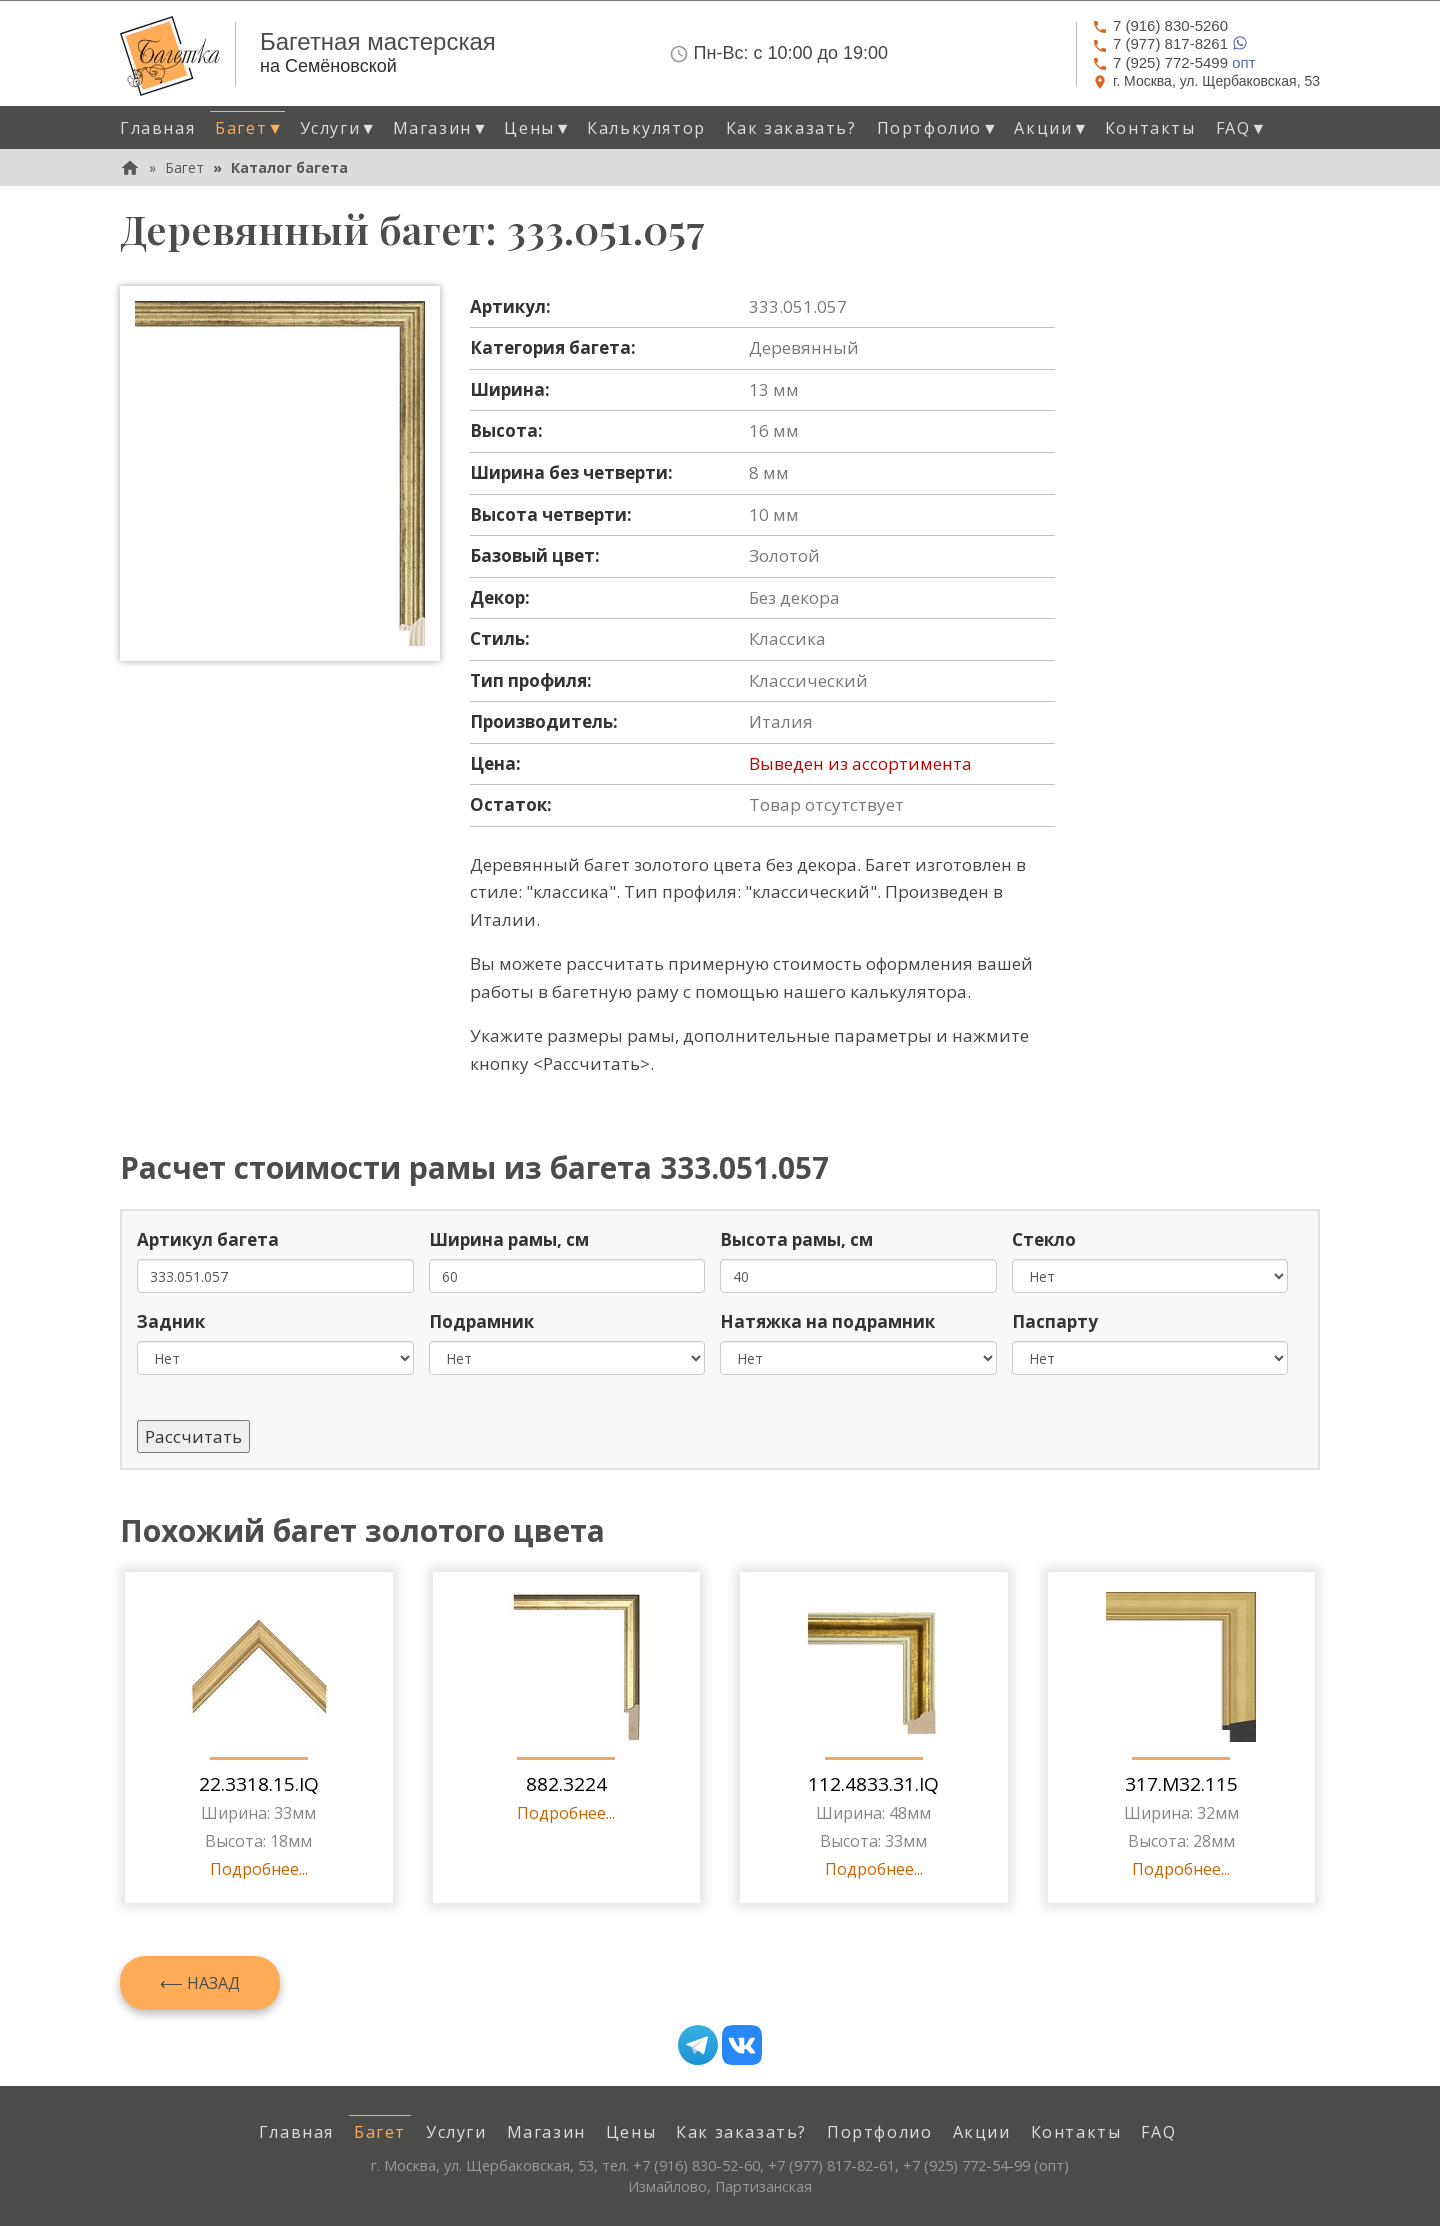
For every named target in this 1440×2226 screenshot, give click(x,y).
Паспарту (1055, 1321)
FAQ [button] (1242, 128)
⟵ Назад (200, 1983)
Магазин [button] (441, 128)
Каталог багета (289, 167)
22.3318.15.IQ (259, 1784)
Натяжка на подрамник (827, 1321)
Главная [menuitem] (157, 128)
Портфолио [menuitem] (879, 2132)
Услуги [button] (339, 128)
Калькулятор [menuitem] (646, 128)
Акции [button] (1051, 128)
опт (1174, 62)
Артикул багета (208, 1239)
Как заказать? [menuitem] (791, 128)
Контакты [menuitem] (1150, 128)
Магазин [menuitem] (546, 2132)
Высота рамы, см (796, 1239)
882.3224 (566, 1784)
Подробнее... (259, 1869)
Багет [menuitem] (380, 2132)
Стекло (1044, 1239)
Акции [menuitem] (982, 2132)
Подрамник (481, 1321)
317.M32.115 (1181, 1784)
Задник (171, 1321)
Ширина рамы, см (509, 1239)
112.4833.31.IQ (873, 1784)
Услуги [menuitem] (456, 2132)
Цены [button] (538, 128)
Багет (184, 167)
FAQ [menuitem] (1158, 2132)
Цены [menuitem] (631, 2132)
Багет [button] (249, 128)
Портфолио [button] (938, 128)
